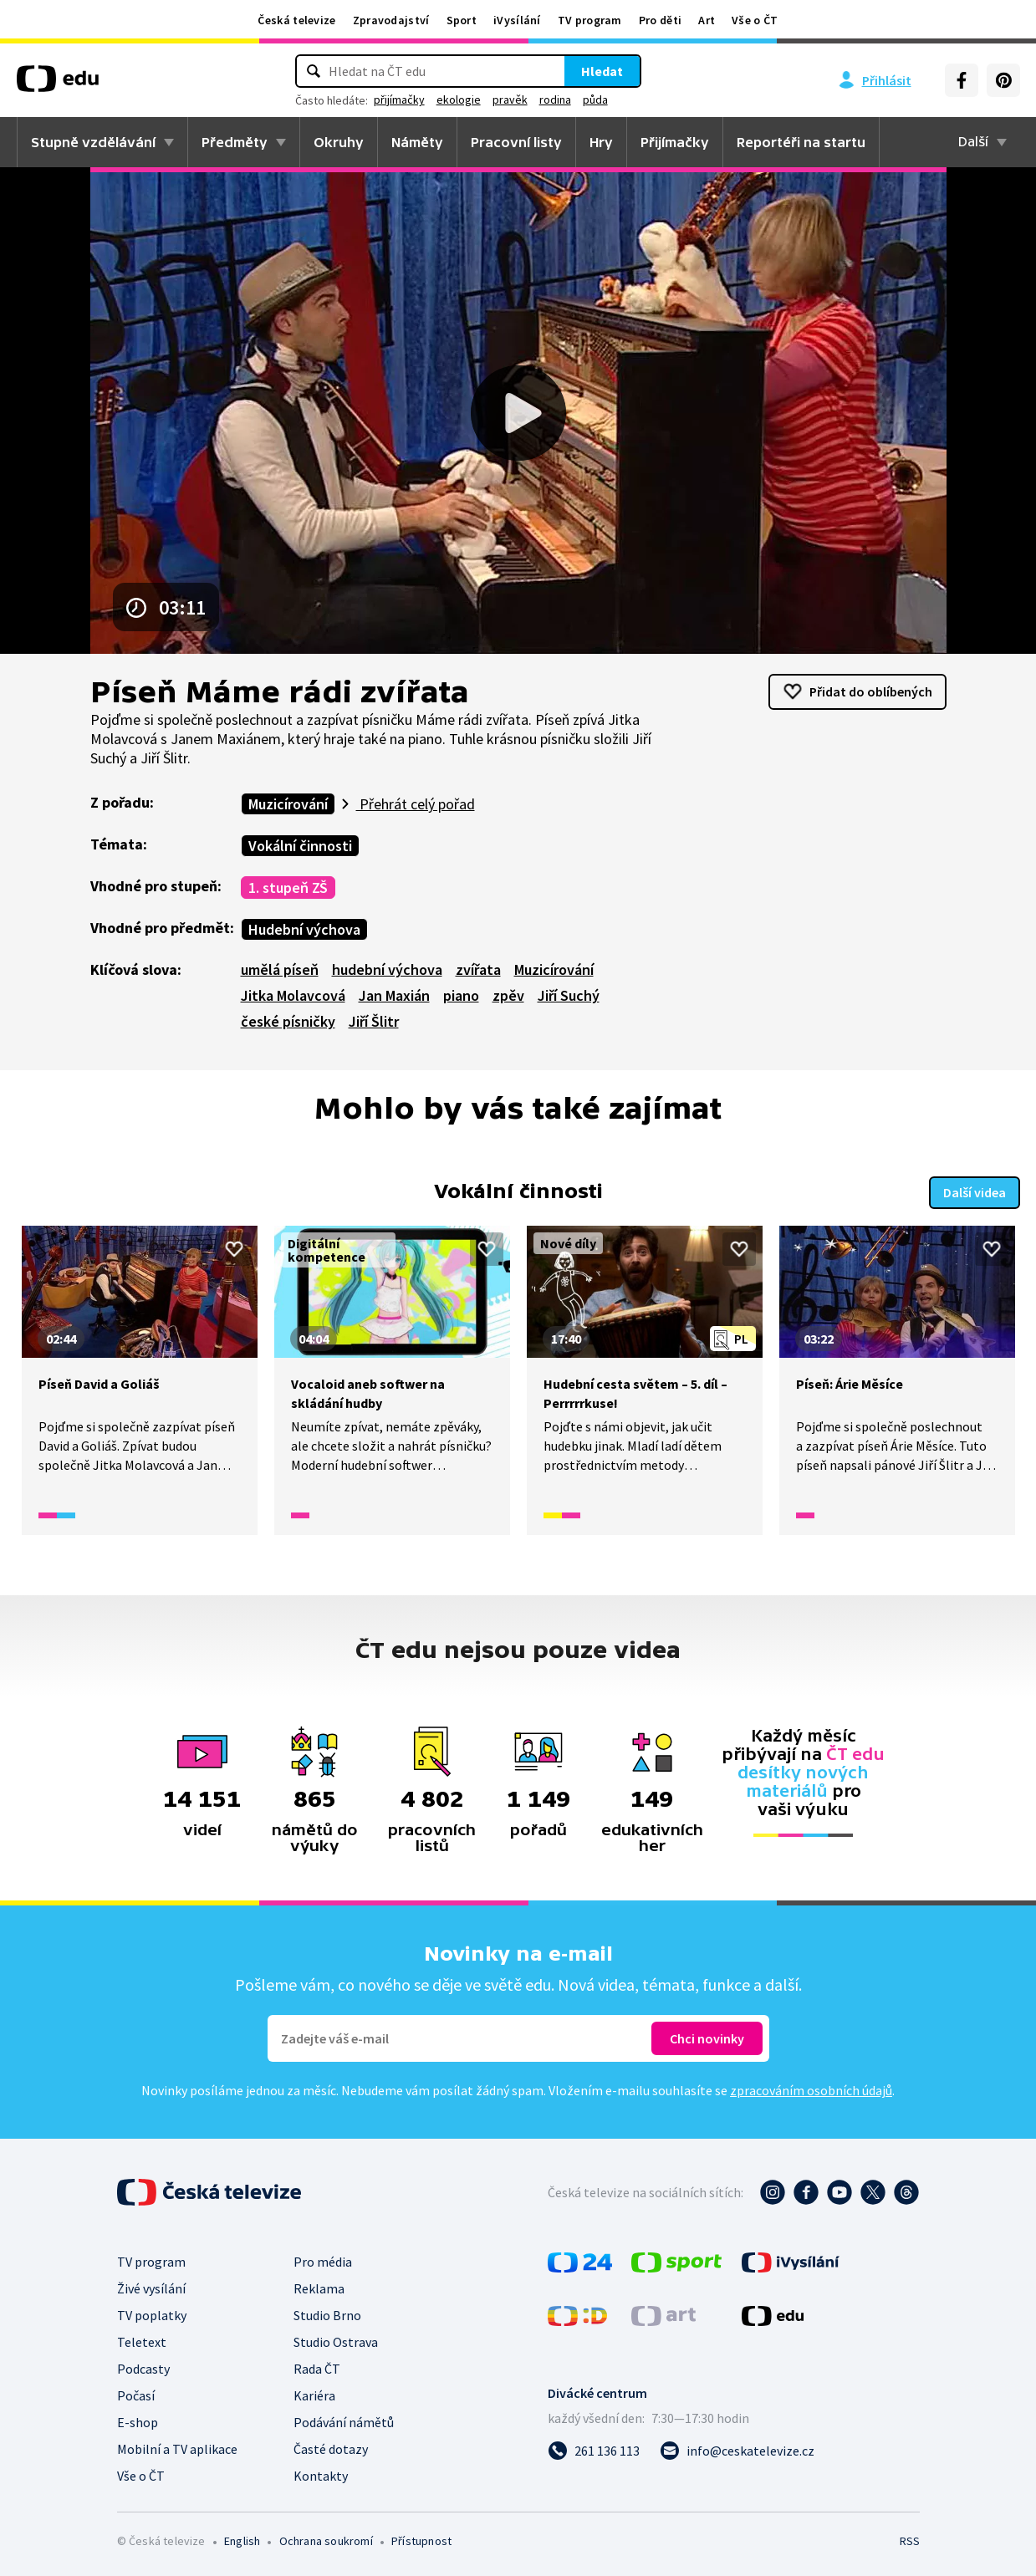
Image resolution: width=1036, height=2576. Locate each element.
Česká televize (296, 20)
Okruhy (339, 142)
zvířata (478, 969)
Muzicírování (288, 804)
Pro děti (660, 20)
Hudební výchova (304, 929)
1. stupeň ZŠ (288, 887)
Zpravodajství (391, 20)
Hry (601, 142)
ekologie (458, 99)
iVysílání (517, 20)
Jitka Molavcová (293, 995)
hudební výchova (387, 969)
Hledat (602, 71)
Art (706, 20)
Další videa (974, 1191)
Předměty (235, 142)
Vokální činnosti (300, 845)
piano (461, 995)
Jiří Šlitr (374, 1021)
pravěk (510, 99)
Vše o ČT (755, 20)
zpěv (508, 995)
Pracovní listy (516, 142)
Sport (462, 20)
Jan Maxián (394, 995)
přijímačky (399, 99)
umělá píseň (280, 969)
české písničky (288, 1021)
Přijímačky (674, 142)
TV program (590, 20)
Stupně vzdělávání (93, 142)
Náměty (417, 142)
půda (595, 99)
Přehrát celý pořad (415, 804)
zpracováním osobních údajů (811, 2090)
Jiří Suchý (569, 995)
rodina (555, 99)
